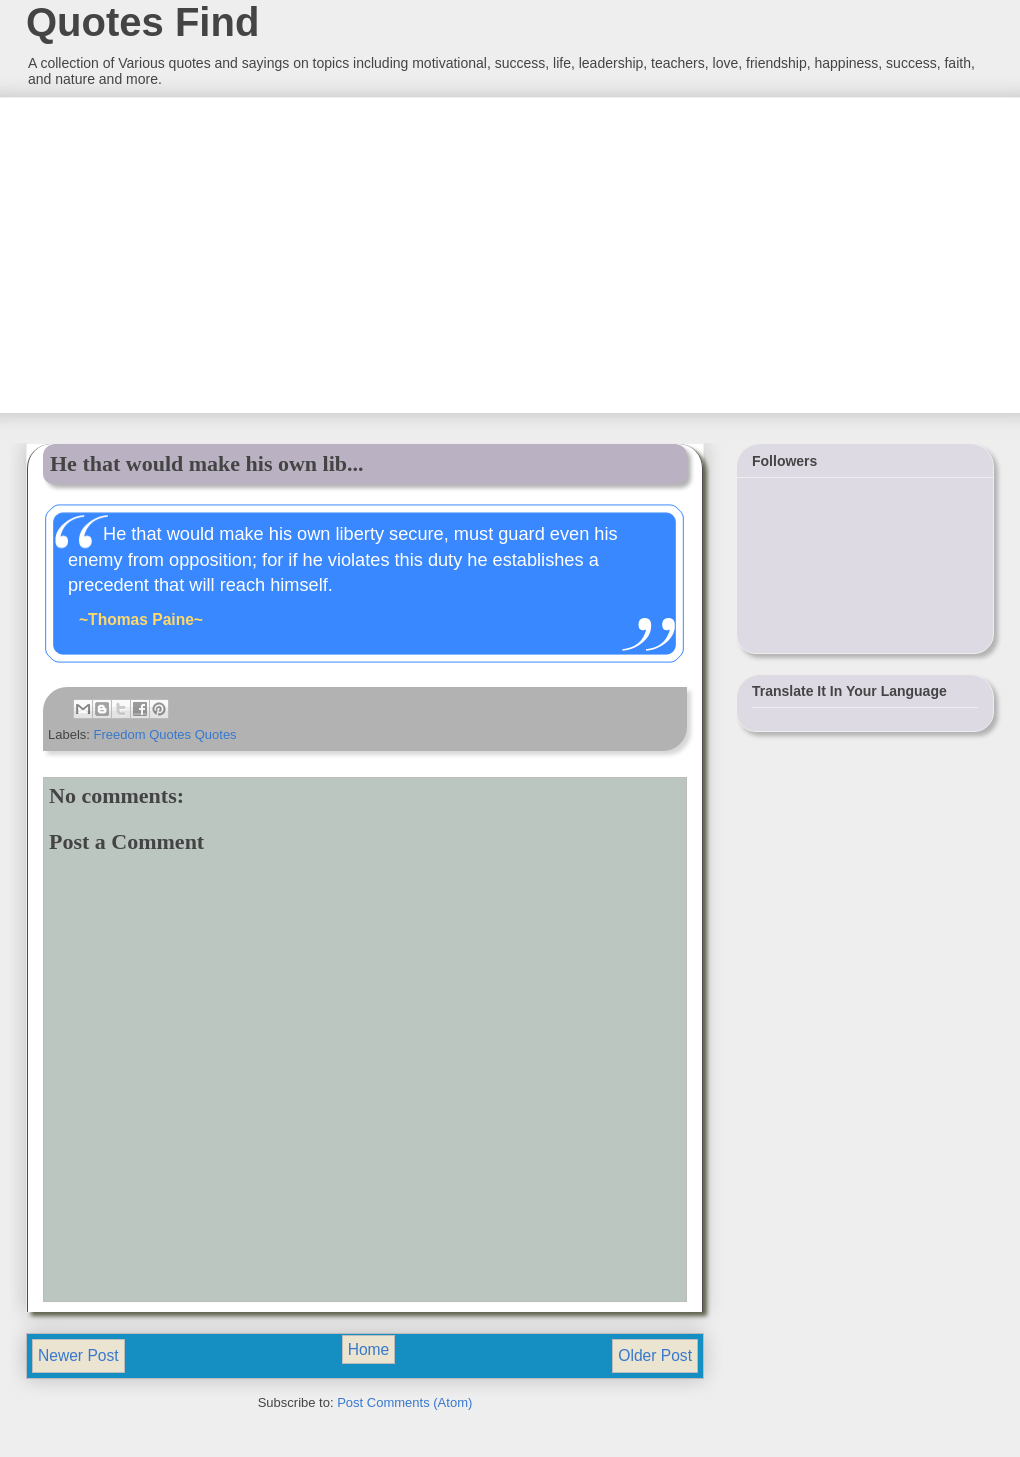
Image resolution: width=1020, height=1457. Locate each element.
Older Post (655, 1355)
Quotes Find (142, 22)
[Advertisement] (175, 253)
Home (369, 1349)
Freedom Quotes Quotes (165, 734)
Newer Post (78, 1355)
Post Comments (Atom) (404, 1402)
